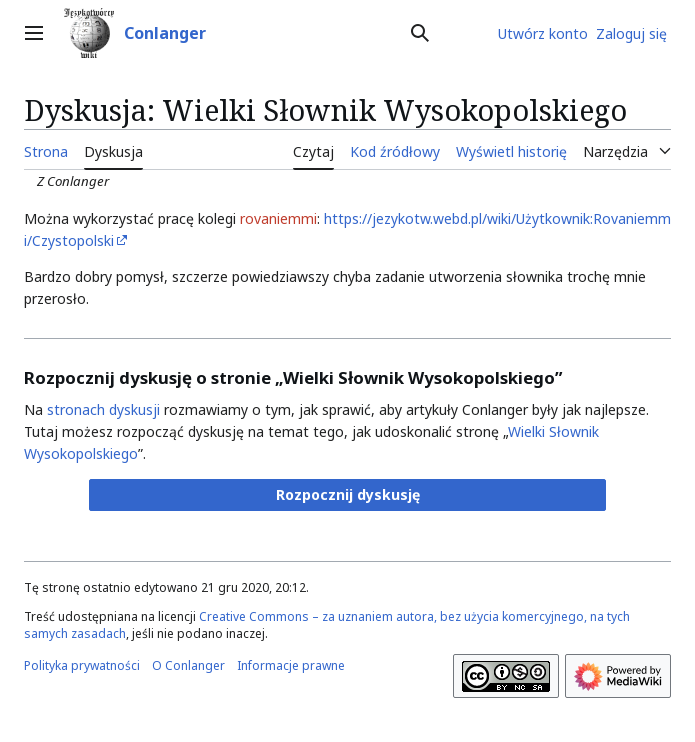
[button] (348, 495)
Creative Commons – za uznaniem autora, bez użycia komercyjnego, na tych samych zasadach (327, 625)
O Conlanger (188, 665)
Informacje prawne (291, 665)
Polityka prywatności (82, 665)
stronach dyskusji (103, 409)
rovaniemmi (278, 218)
